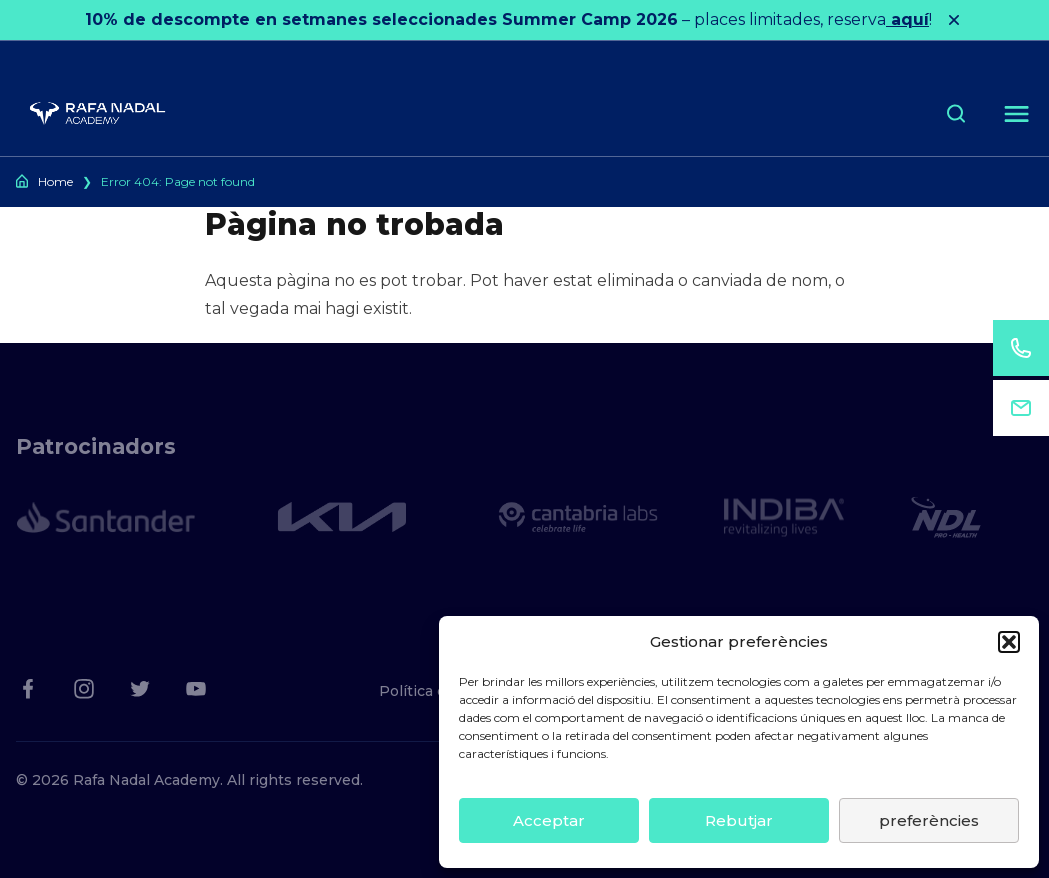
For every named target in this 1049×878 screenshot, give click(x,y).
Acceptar (549, 820)
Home (55, 181)
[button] (1009, 642)
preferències (929, 820)
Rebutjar (739, 820)
